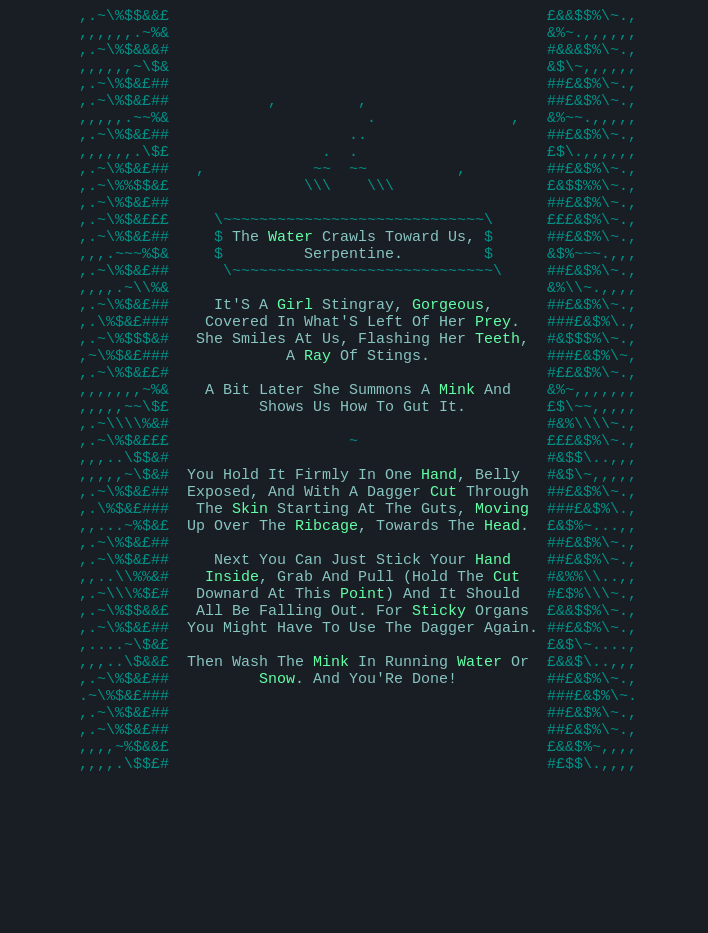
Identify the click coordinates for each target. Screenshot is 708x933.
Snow (277, 798)
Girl (295, 358)
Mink (457, 458)
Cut (443, 578)
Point (362, 698)
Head (502, 618)
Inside (232, 678)
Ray (317, 418)
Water (290, 278)
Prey (493, 378)
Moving (502, 598)
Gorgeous (448, 358)
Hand (439, 558)
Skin (250, 598)
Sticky (439, 718)
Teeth (497, 398)
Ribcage (326, 618)
